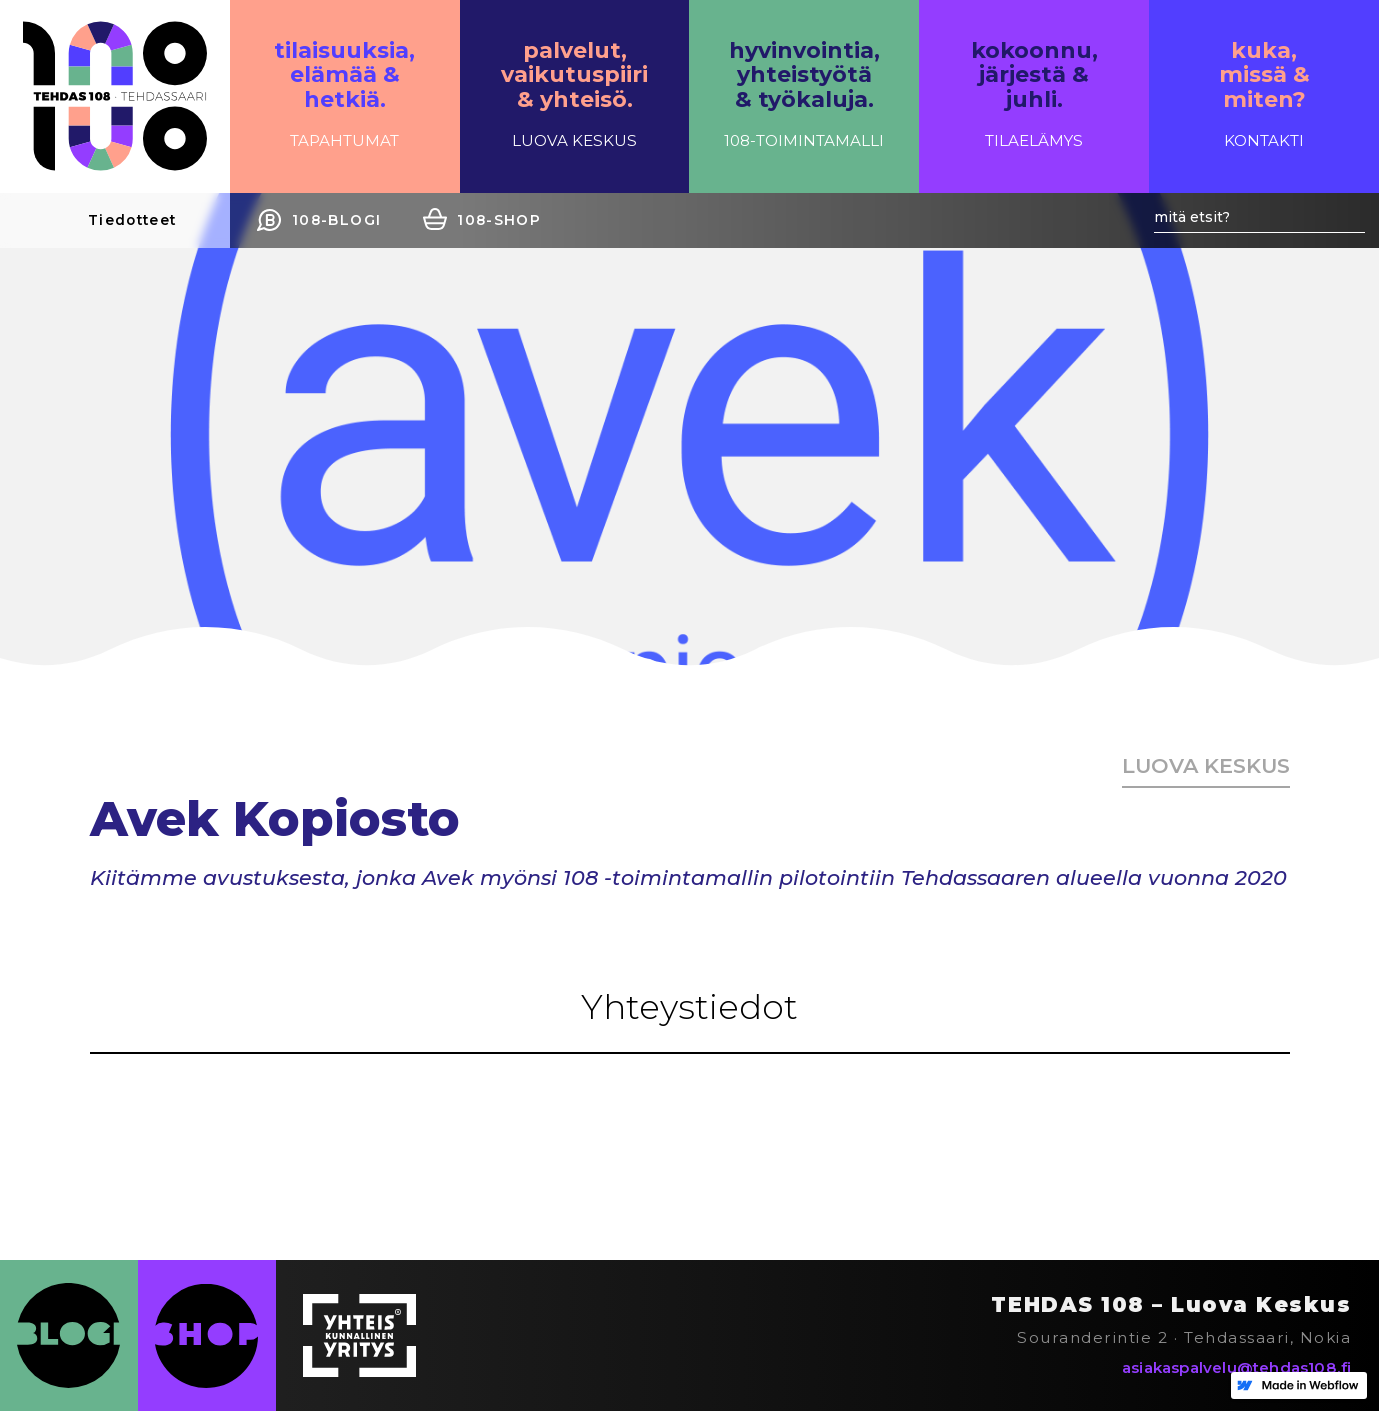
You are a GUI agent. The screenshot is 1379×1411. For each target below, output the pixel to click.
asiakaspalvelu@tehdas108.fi (1236, 1367)
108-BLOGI (336, 220)
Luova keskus (1206, 765)
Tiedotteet (132, 220)
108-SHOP (499, 220)
